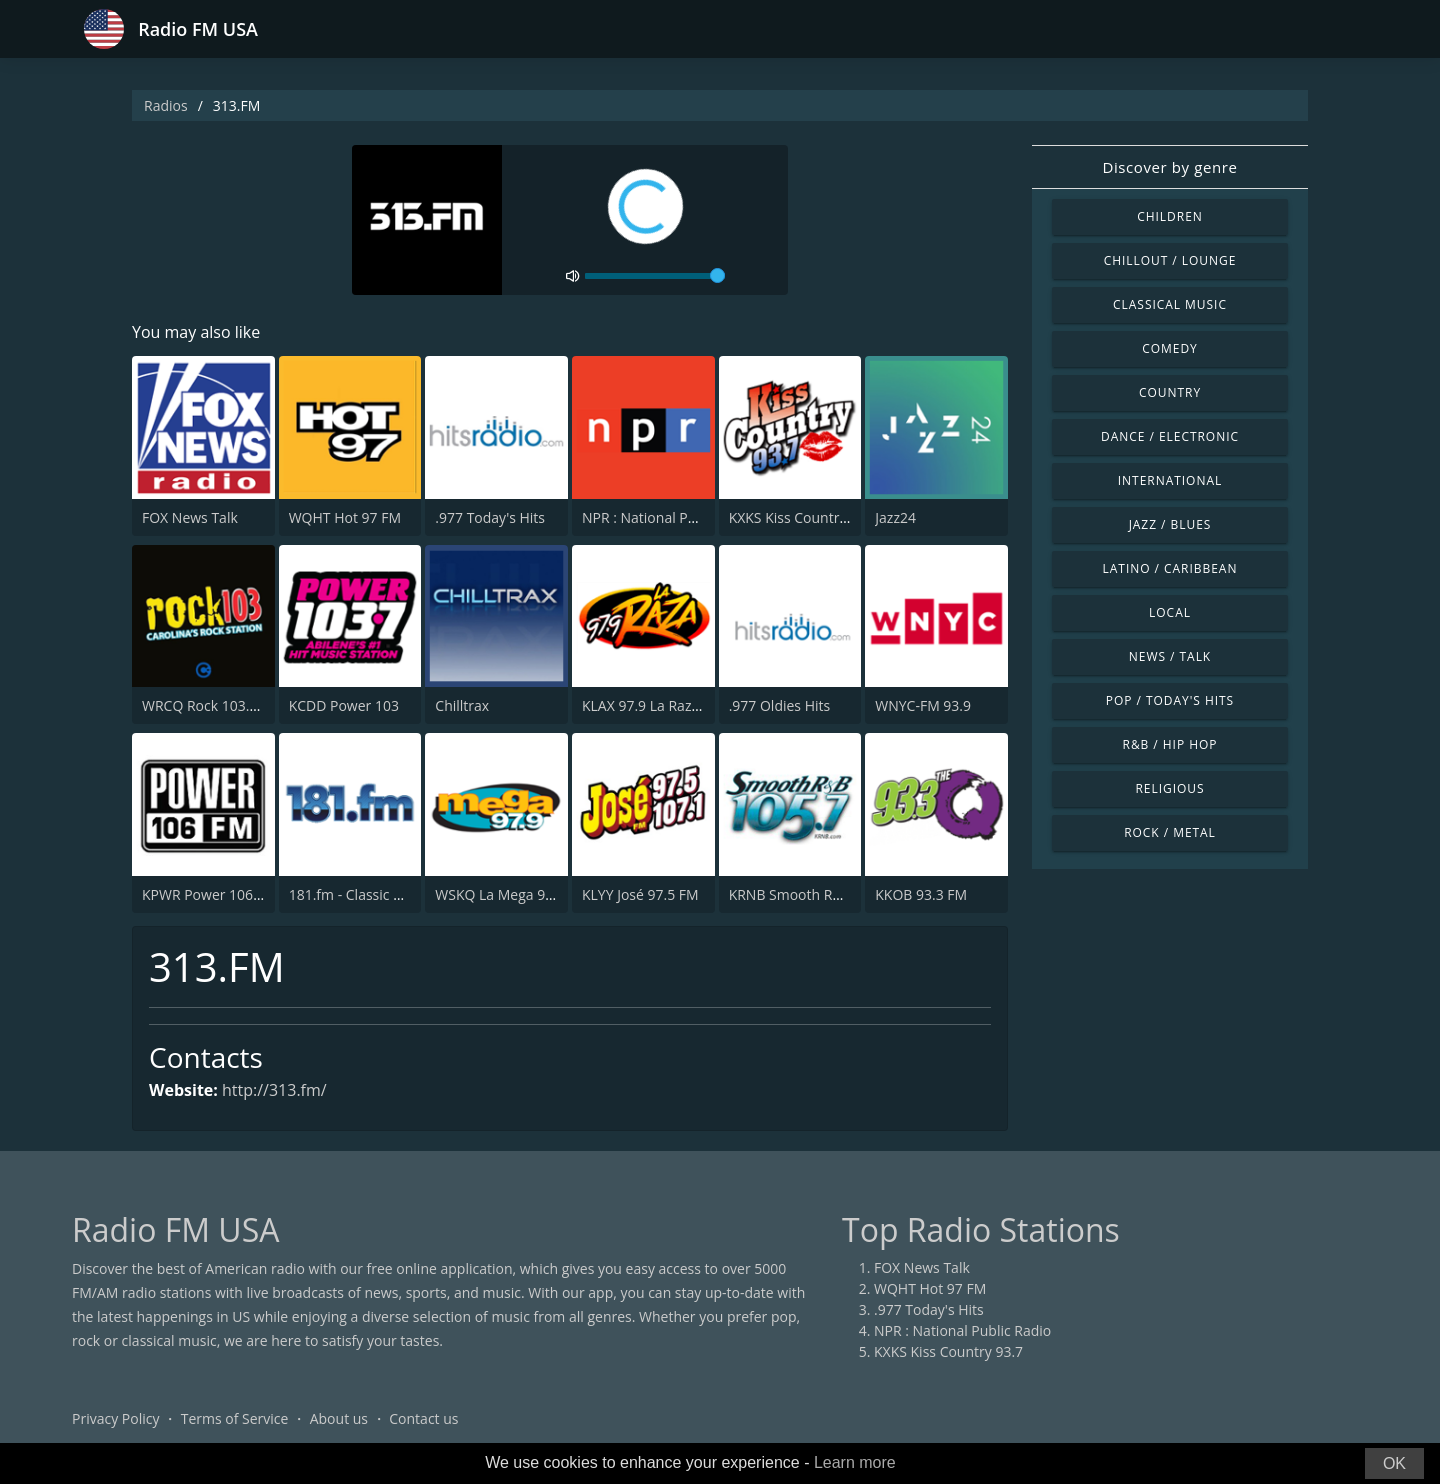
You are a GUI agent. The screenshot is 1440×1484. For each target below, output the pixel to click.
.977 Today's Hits (490, 517)
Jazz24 (895, 517)
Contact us (423, 1418)
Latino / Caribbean (1170, 568)
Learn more (855, 1462)
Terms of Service (235, 1418)
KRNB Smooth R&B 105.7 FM (822, 894)
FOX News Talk (190, 517)
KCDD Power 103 (344, 705)
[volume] (655, 276)
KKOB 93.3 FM (921, 894)
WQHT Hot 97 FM (345, 517)
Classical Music (1170, 304)
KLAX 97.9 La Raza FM (652, 705)
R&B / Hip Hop (1170, 744)
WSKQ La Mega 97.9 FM (511, 894)
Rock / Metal (1170, 832)
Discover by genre (1169, 167)
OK (1394, 1463)
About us (339, 1418)
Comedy (1170, 348)
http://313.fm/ (274, 1090)
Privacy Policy (115, 1418)
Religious (1169, 788)
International (1170, 480)
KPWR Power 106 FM (209, 894)
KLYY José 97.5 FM (640, 894)
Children (1170, 216)
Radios (166, 105)
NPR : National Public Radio (670, 517)
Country (1170, 392)
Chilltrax (462, 705)
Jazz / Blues (1170, 524)
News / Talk (1170, 656)
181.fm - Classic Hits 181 (368, 894)
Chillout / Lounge (1170, 260)
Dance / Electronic (1170, 436)
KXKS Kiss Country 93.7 (803, 517)
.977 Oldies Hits (780, 705)
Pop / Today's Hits (1170, 700)
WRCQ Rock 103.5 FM (211, 705)
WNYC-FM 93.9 (923, 705)
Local (1170, 612)
